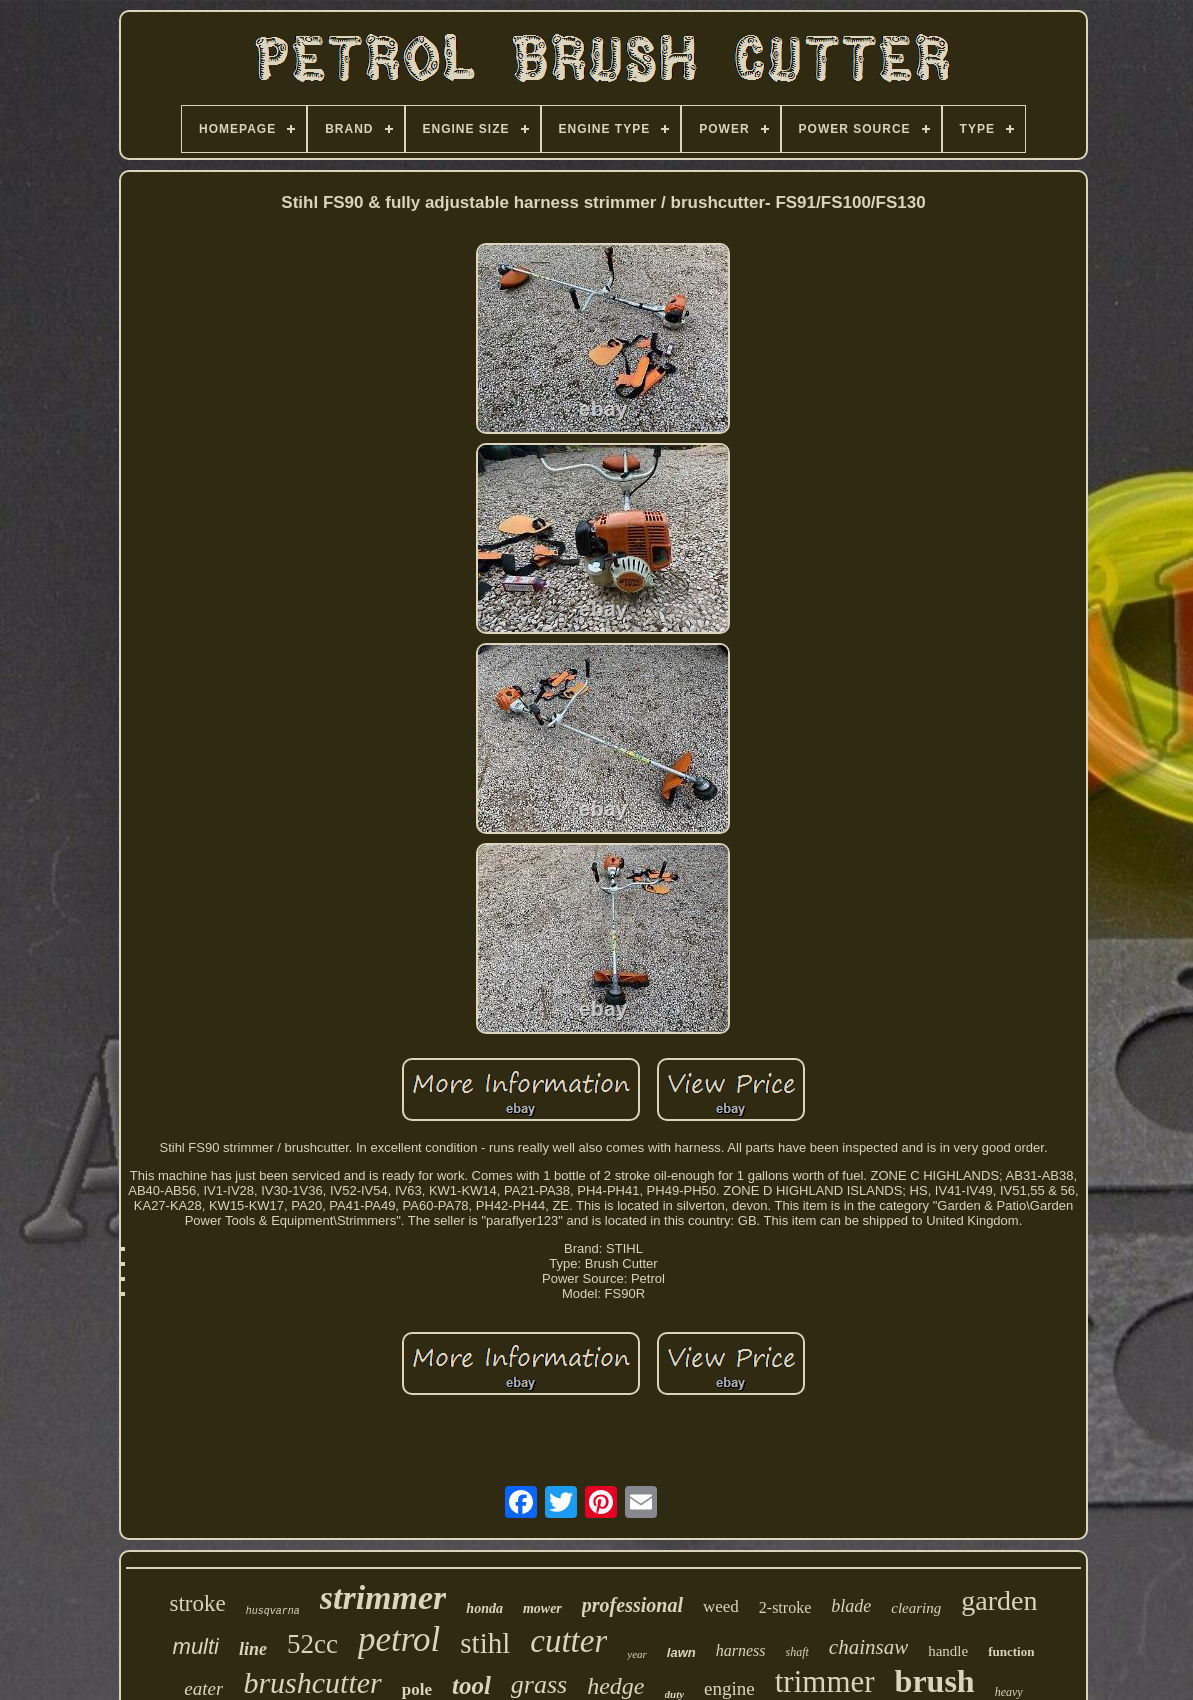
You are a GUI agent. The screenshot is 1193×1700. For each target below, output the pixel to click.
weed (721, 1606)
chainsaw (868, 1647)
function (1011, 1651)
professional (632, 1605)
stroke (198, 1603)
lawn (681, 1652)
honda (484, 1608)
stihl (485, 1643)
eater (203, 1688)
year (637, 1654)
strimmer (383, 1597)
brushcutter (312, 1682)
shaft (797, 1652)
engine (729, 1688)
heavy (1009, 1692)
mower (542, 1608)
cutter (568, 1641)
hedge (615, 1686)
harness (741, 1650)
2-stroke (785, 1607)
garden (999, 1600)
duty (675, 1694)
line (253, 1649)
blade (851, 1606)
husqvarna (273, 1611)
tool (471, 1685)
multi (196, 1646)
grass (539, 1684)
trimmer (825, 1681)
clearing (916, 1608)
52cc (312, 1644)
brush (935, 1681)
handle (948, 1651)
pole (417, 1689)
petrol (399, 1639)
